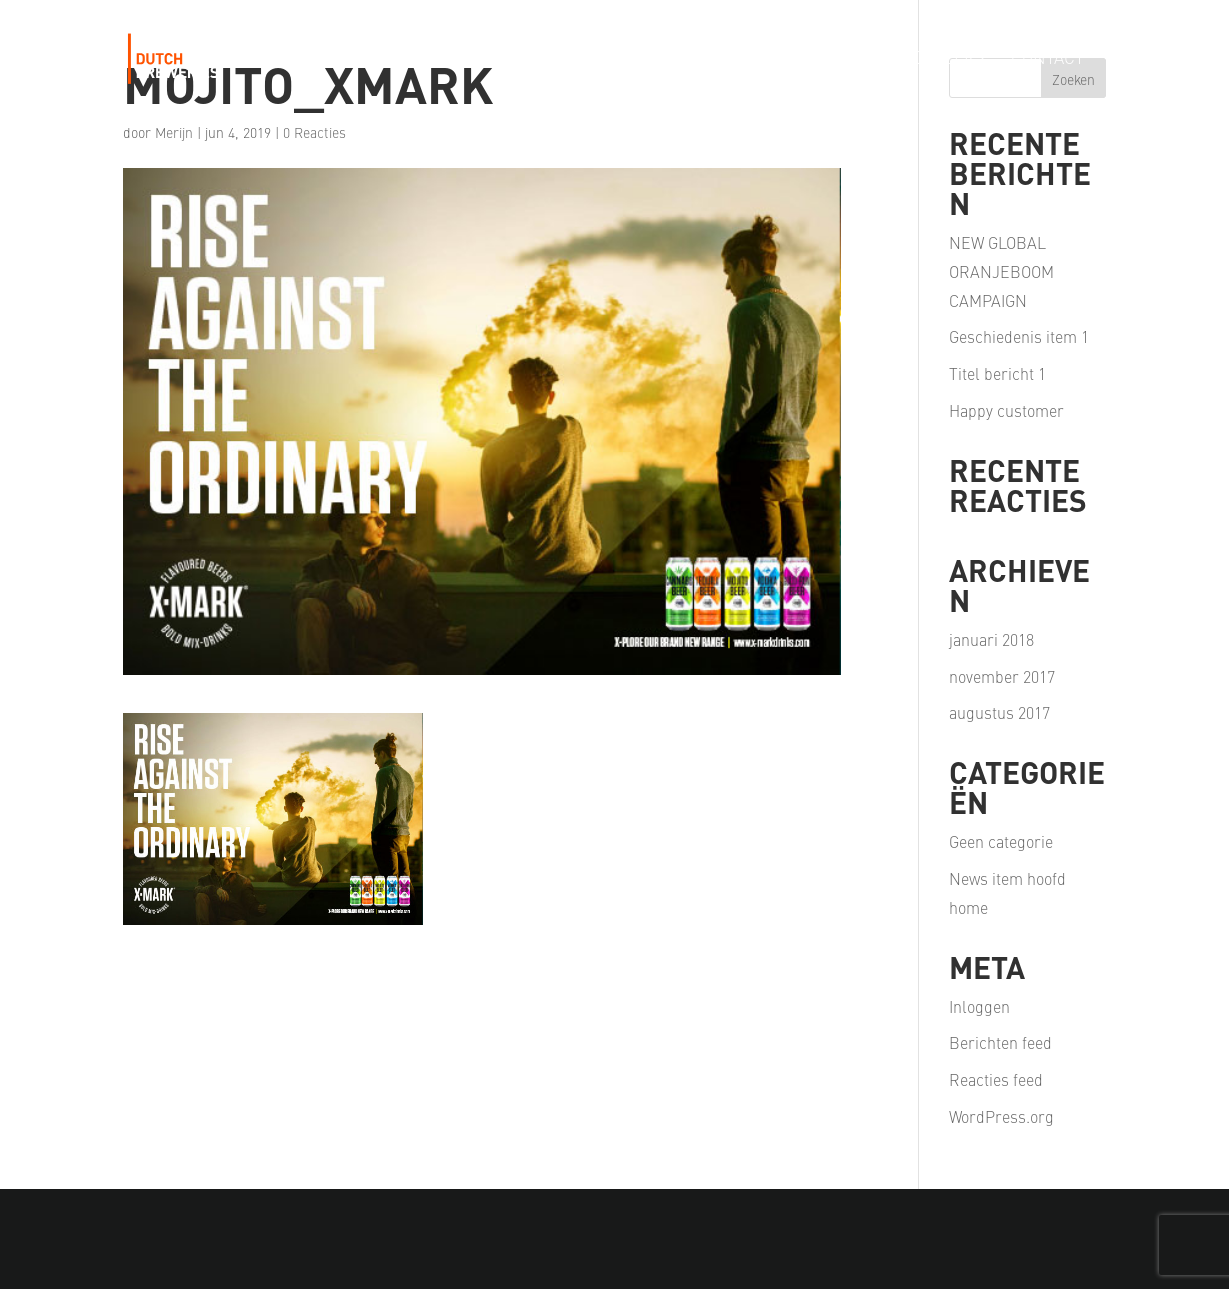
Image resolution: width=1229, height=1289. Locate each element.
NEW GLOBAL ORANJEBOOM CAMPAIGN (1001, 271)
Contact (1047, 59)
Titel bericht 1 (997, 373)
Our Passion (684, 59)
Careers (948, 59)
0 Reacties (314, 132)
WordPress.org (1001, 1116)
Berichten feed (1000, 1042)
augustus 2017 (999, 712)
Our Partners (825, 59)
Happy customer (1006, 410)
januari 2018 (991, 639)
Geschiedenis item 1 (1019, 336)
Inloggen (979, 1006)
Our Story (408, 59)
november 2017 (1002, 676)
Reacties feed (996, 1079)
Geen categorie (1001, 841)
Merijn (174, 132)
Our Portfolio (541, 59)
